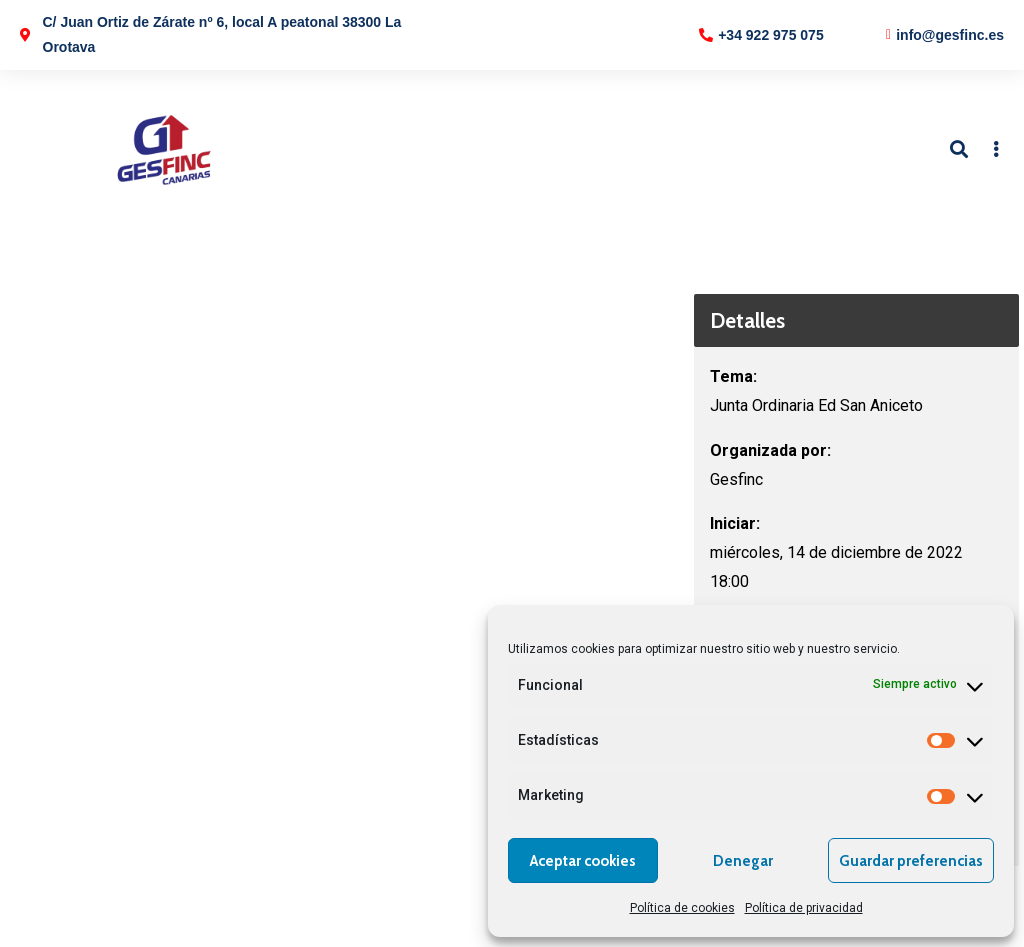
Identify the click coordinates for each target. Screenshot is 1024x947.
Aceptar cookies (583, 861)
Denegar (743, 861)
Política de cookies (682, 908)
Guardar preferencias (911, 861)
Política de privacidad (804, 908)
